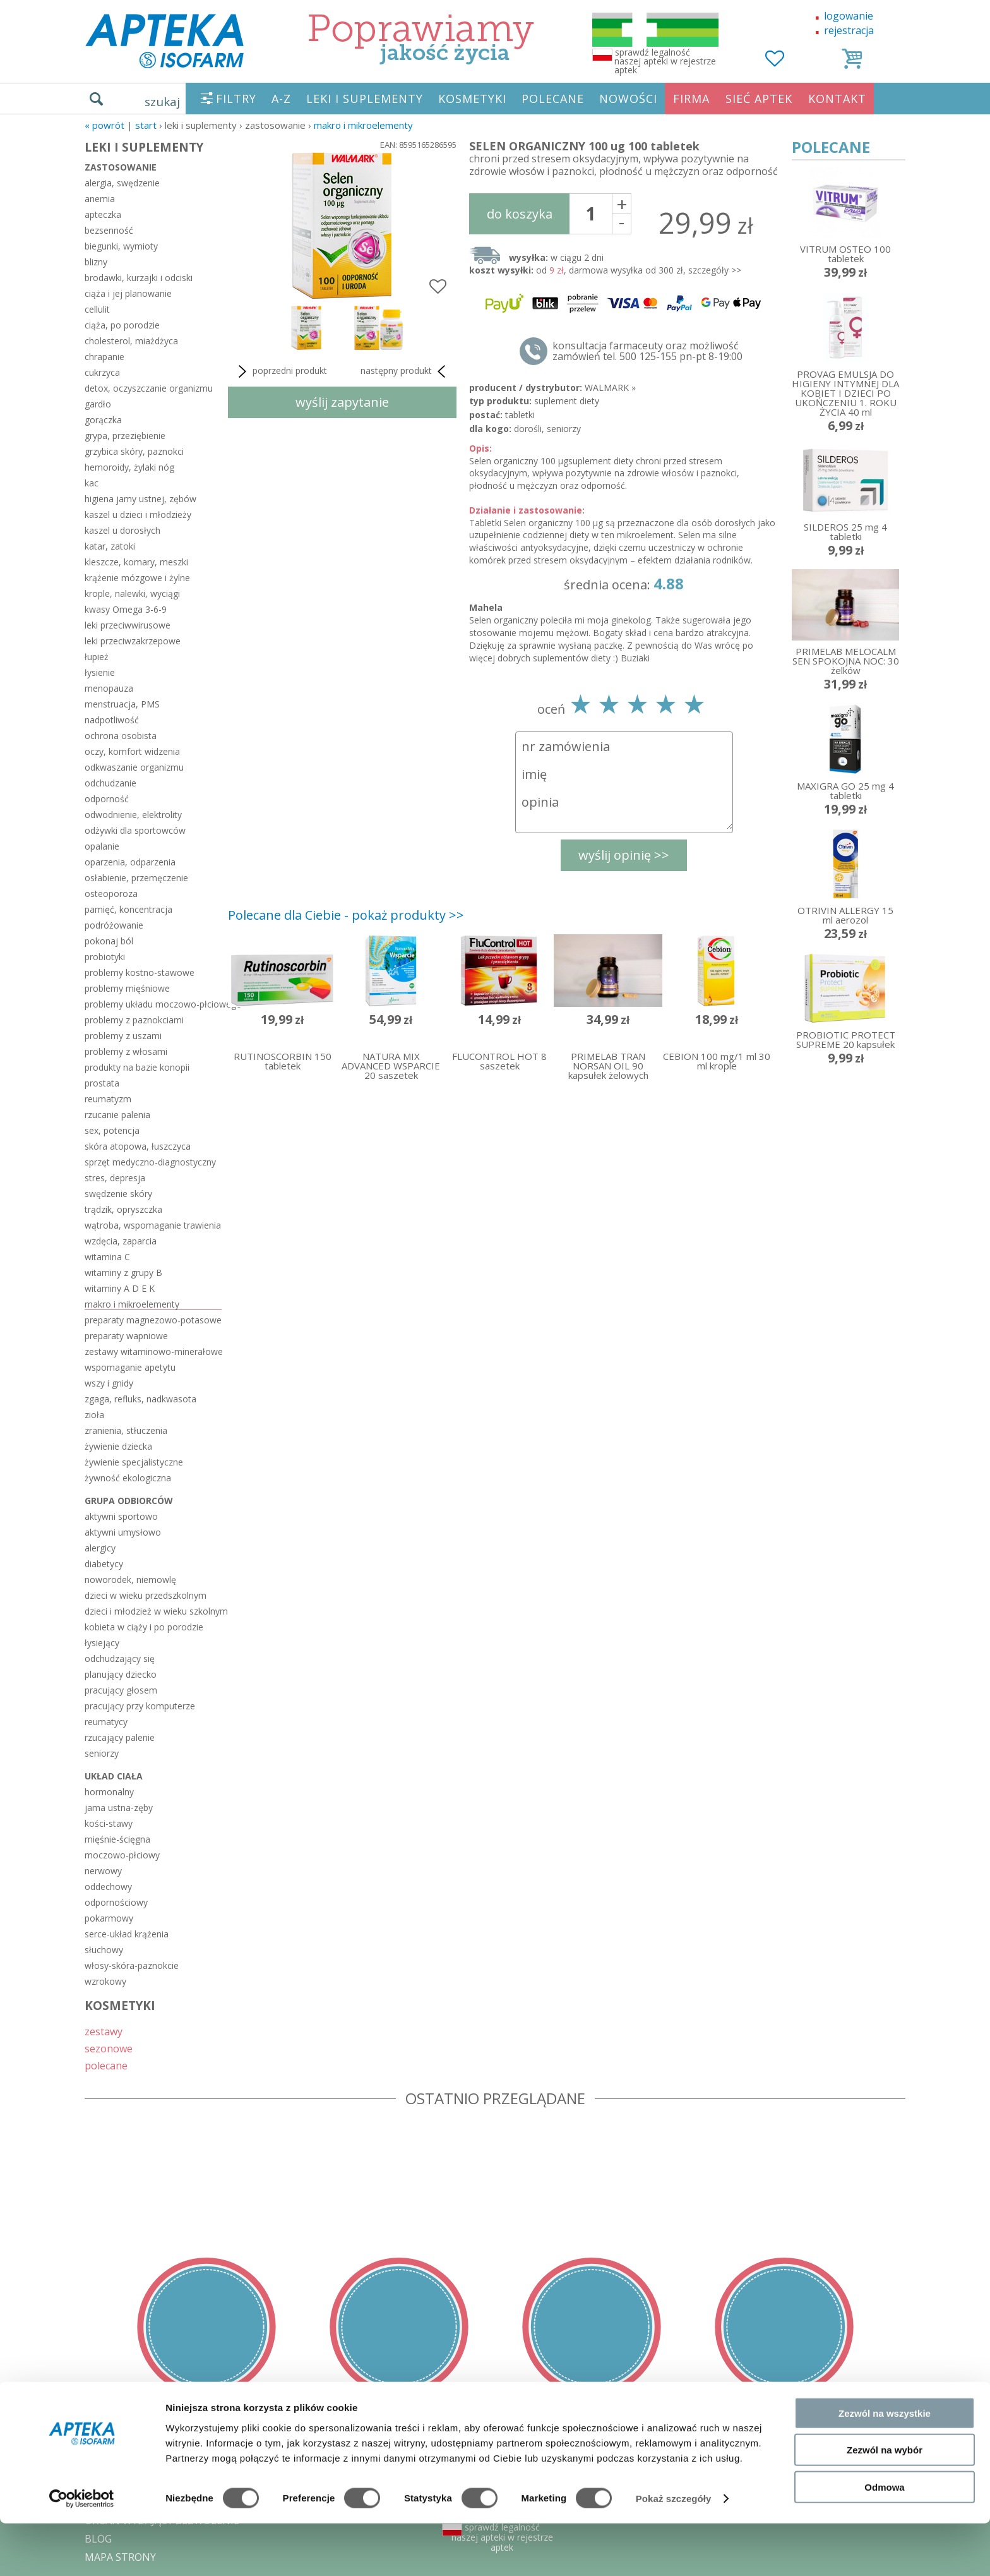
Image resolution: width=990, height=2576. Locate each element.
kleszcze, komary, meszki (136, 562)
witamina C (107, 1257)
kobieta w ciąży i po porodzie (144, 1627)
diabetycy (104, 1564)
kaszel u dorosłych (122, 530)
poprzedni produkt (280, 371)
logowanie (848, 16)
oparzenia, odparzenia (130, 862)
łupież (97, 657)
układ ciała (114, 1776)
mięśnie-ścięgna (117, 1839)
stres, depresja (115, 1178)
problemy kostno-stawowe (139, 972)
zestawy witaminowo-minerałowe (153, 1351)
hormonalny (109, 1792)
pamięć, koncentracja (128, 909)
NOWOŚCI (628, 98)
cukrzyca (102, 372)
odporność (107, 799)
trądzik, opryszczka (123, 1209)
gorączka (103, 420)
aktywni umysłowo (123, 1532)
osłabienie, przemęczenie (136, 878)
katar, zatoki (110, 546)
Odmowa (884, 2539)
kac (91, 483)
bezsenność (109, 230)
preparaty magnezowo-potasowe (153, 1320)
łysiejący (102, 1643)
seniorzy (102, 1753)
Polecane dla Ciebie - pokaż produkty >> (346, 915)
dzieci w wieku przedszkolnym (145, 1595)
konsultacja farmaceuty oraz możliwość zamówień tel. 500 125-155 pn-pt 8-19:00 (647, 351)
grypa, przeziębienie (125, 436)
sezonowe (109, 2048)
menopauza (109, 688)
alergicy (100, 1548)
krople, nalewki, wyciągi (132, 593)
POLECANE (553, 98)
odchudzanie (110, 783)
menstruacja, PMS (122, 704)
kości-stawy (109, 1823)
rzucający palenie (120, 1737)
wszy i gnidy (109, 1383)
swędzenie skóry (118, 1194)
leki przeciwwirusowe (127, 625)
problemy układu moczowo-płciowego (153, 1004)
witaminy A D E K (120, 1288)
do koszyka (519, 213)
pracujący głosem (121, 1690)
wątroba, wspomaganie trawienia (153, 1225)
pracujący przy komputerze (140, 1706)
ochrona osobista (121, 736)
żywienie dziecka (118, 1446)
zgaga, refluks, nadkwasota (140, 1399)
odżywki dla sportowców (135, 830)
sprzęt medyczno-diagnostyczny (150, 1162)
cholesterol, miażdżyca (131, 341)
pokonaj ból (109, 941)
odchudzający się (120, 1658)
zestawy (103, 2031)
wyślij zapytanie (342, 402)
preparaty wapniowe (126, 1336)
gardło (98, 404)
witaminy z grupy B (123, 1273)
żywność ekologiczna (128, 1478)
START (146, 125)
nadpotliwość (112, 720)
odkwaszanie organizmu (134, 767)
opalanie (102, 846)
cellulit (97, 309)
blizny (96, 262)
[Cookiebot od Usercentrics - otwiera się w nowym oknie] (82, 2551)
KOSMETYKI (472, 98)
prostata (102, 1083)
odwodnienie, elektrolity (133, 815)
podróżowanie (114, 925)
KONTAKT (837, 98)
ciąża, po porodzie (122, 325)
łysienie (100, 672)
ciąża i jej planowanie (128, 293)
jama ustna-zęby (119, 1808)
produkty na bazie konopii (137, 1067)
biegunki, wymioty (121, 246)
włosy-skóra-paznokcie (132, 1965)
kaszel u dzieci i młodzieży (138, 515)
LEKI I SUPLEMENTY (364, 98)
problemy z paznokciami (134, 1020)
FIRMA (691, 98)
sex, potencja (112, 1130)
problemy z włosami (126, 1051)
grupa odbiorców (129, 1501)
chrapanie (104, 357)
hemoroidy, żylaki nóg (129, 467)
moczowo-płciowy (122, 1855)
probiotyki (105, 957)
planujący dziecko (121, 1674)
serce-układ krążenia (127, 1934)
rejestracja (849, 30)
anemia (100, 199)
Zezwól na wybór (884, 2502)
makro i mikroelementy (363, 125)
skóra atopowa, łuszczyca (138, 1146)
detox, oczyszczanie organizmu (149, 388)
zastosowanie (121, 167)
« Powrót (104, 125)
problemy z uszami (123, 1036)
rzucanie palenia (117, 1115)
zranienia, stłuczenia (126, 1430)
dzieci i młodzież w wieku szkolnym (153, 1611)
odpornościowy (116, 1902)
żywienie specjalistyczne (134, 1462)
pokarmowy (109, 1918)
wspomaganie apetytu (130, 1367)
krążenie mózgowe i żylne (137, 578)
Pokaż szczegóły (674, 2551)
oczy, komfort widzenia (132, 751)
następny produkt (405, 371)
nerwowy (103, 1871)
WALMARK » (610, 388)
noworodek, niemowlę (130, 1580)
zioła (94, 1415)
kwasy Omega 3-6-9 (126, 609)
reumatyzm (108, 1099)
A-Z (281, 98)
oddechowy (108, 1887)
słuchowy (104, 1950)
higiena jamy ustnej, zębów (140, 499)
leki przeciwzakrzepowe (133, 641)
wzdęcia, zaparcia (121, 1241)
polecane (106, 2065)
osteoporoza (111, 894)
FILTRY (236, 98)
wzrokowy (105, 1981)
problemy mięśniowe (127, 988)
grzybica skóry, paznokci (134, 451)
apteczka (103, 214)
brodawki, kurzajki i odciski (139, 278)
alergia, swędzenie (122, 183)
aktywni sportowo (121, 1516)
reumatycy (106, 1722)
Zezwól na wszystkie (884, 2465)
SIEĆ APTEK (758, 98)
